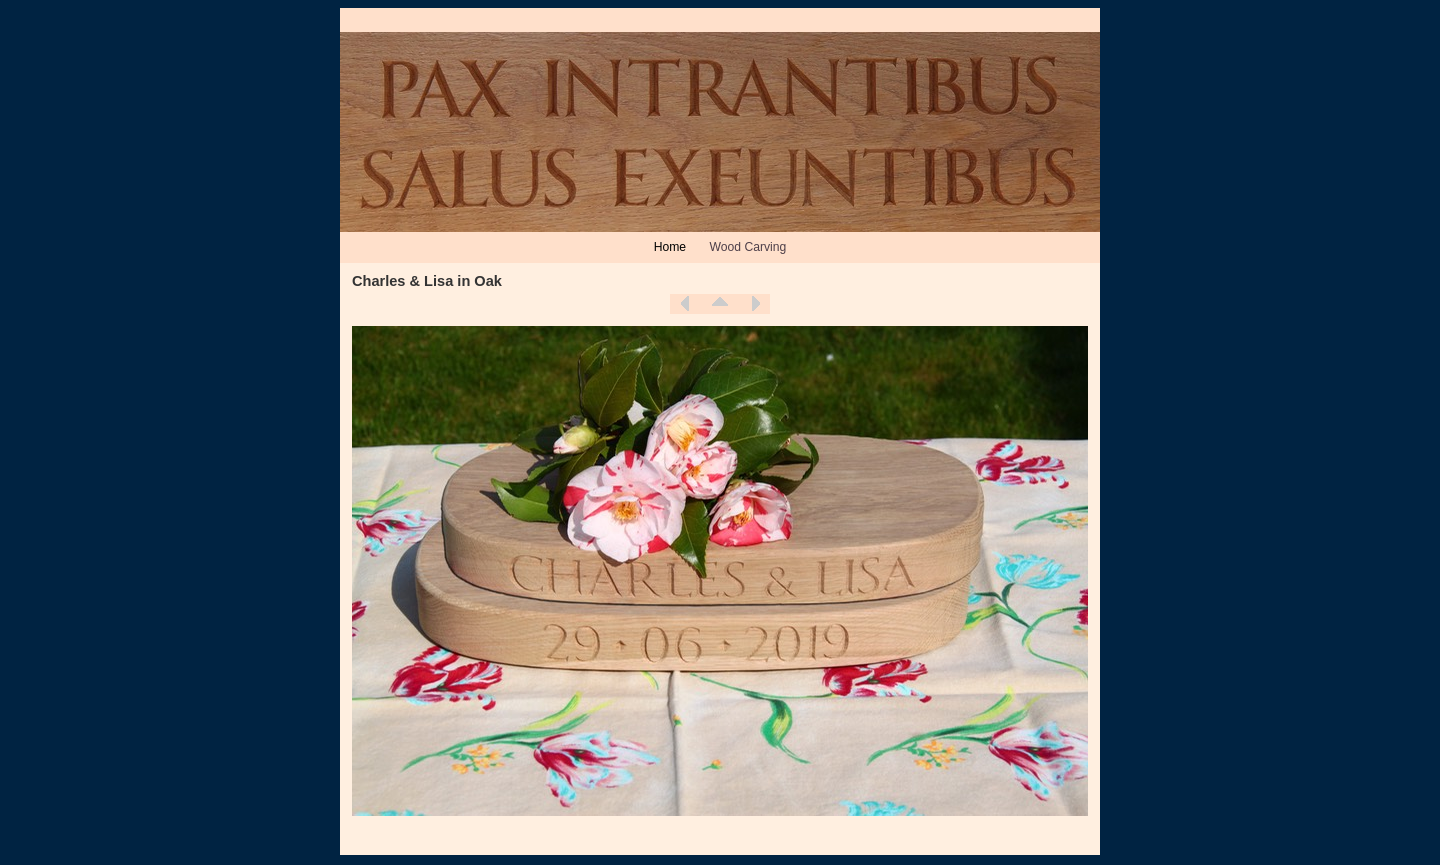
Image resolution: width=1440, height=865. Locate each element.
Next (755, 304)
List (720, 304)
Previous (685, 304)
